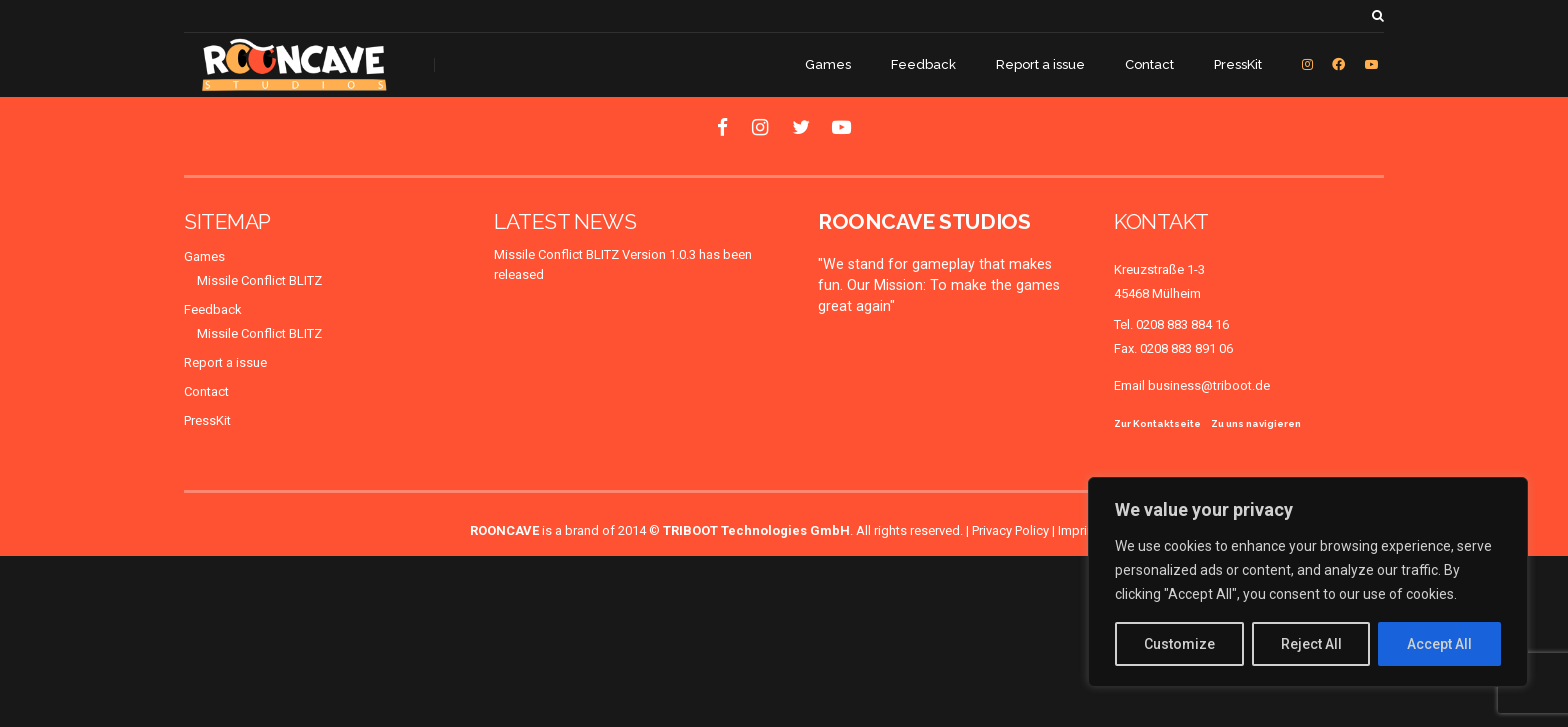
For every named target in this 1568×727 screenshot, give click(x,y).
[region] (1308, 582)
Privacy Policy (1010, 530)
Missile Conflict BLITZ (259, 280)
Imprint (1078, 530)
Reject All (1311, 644)
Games (828, 64)
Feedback (923, 64)
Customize (1179, 644)
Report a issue (1040, 64)
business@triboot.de (1209, 385)
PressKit (1238, 64)
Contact (1149, 64)
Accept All (1439, 644)
